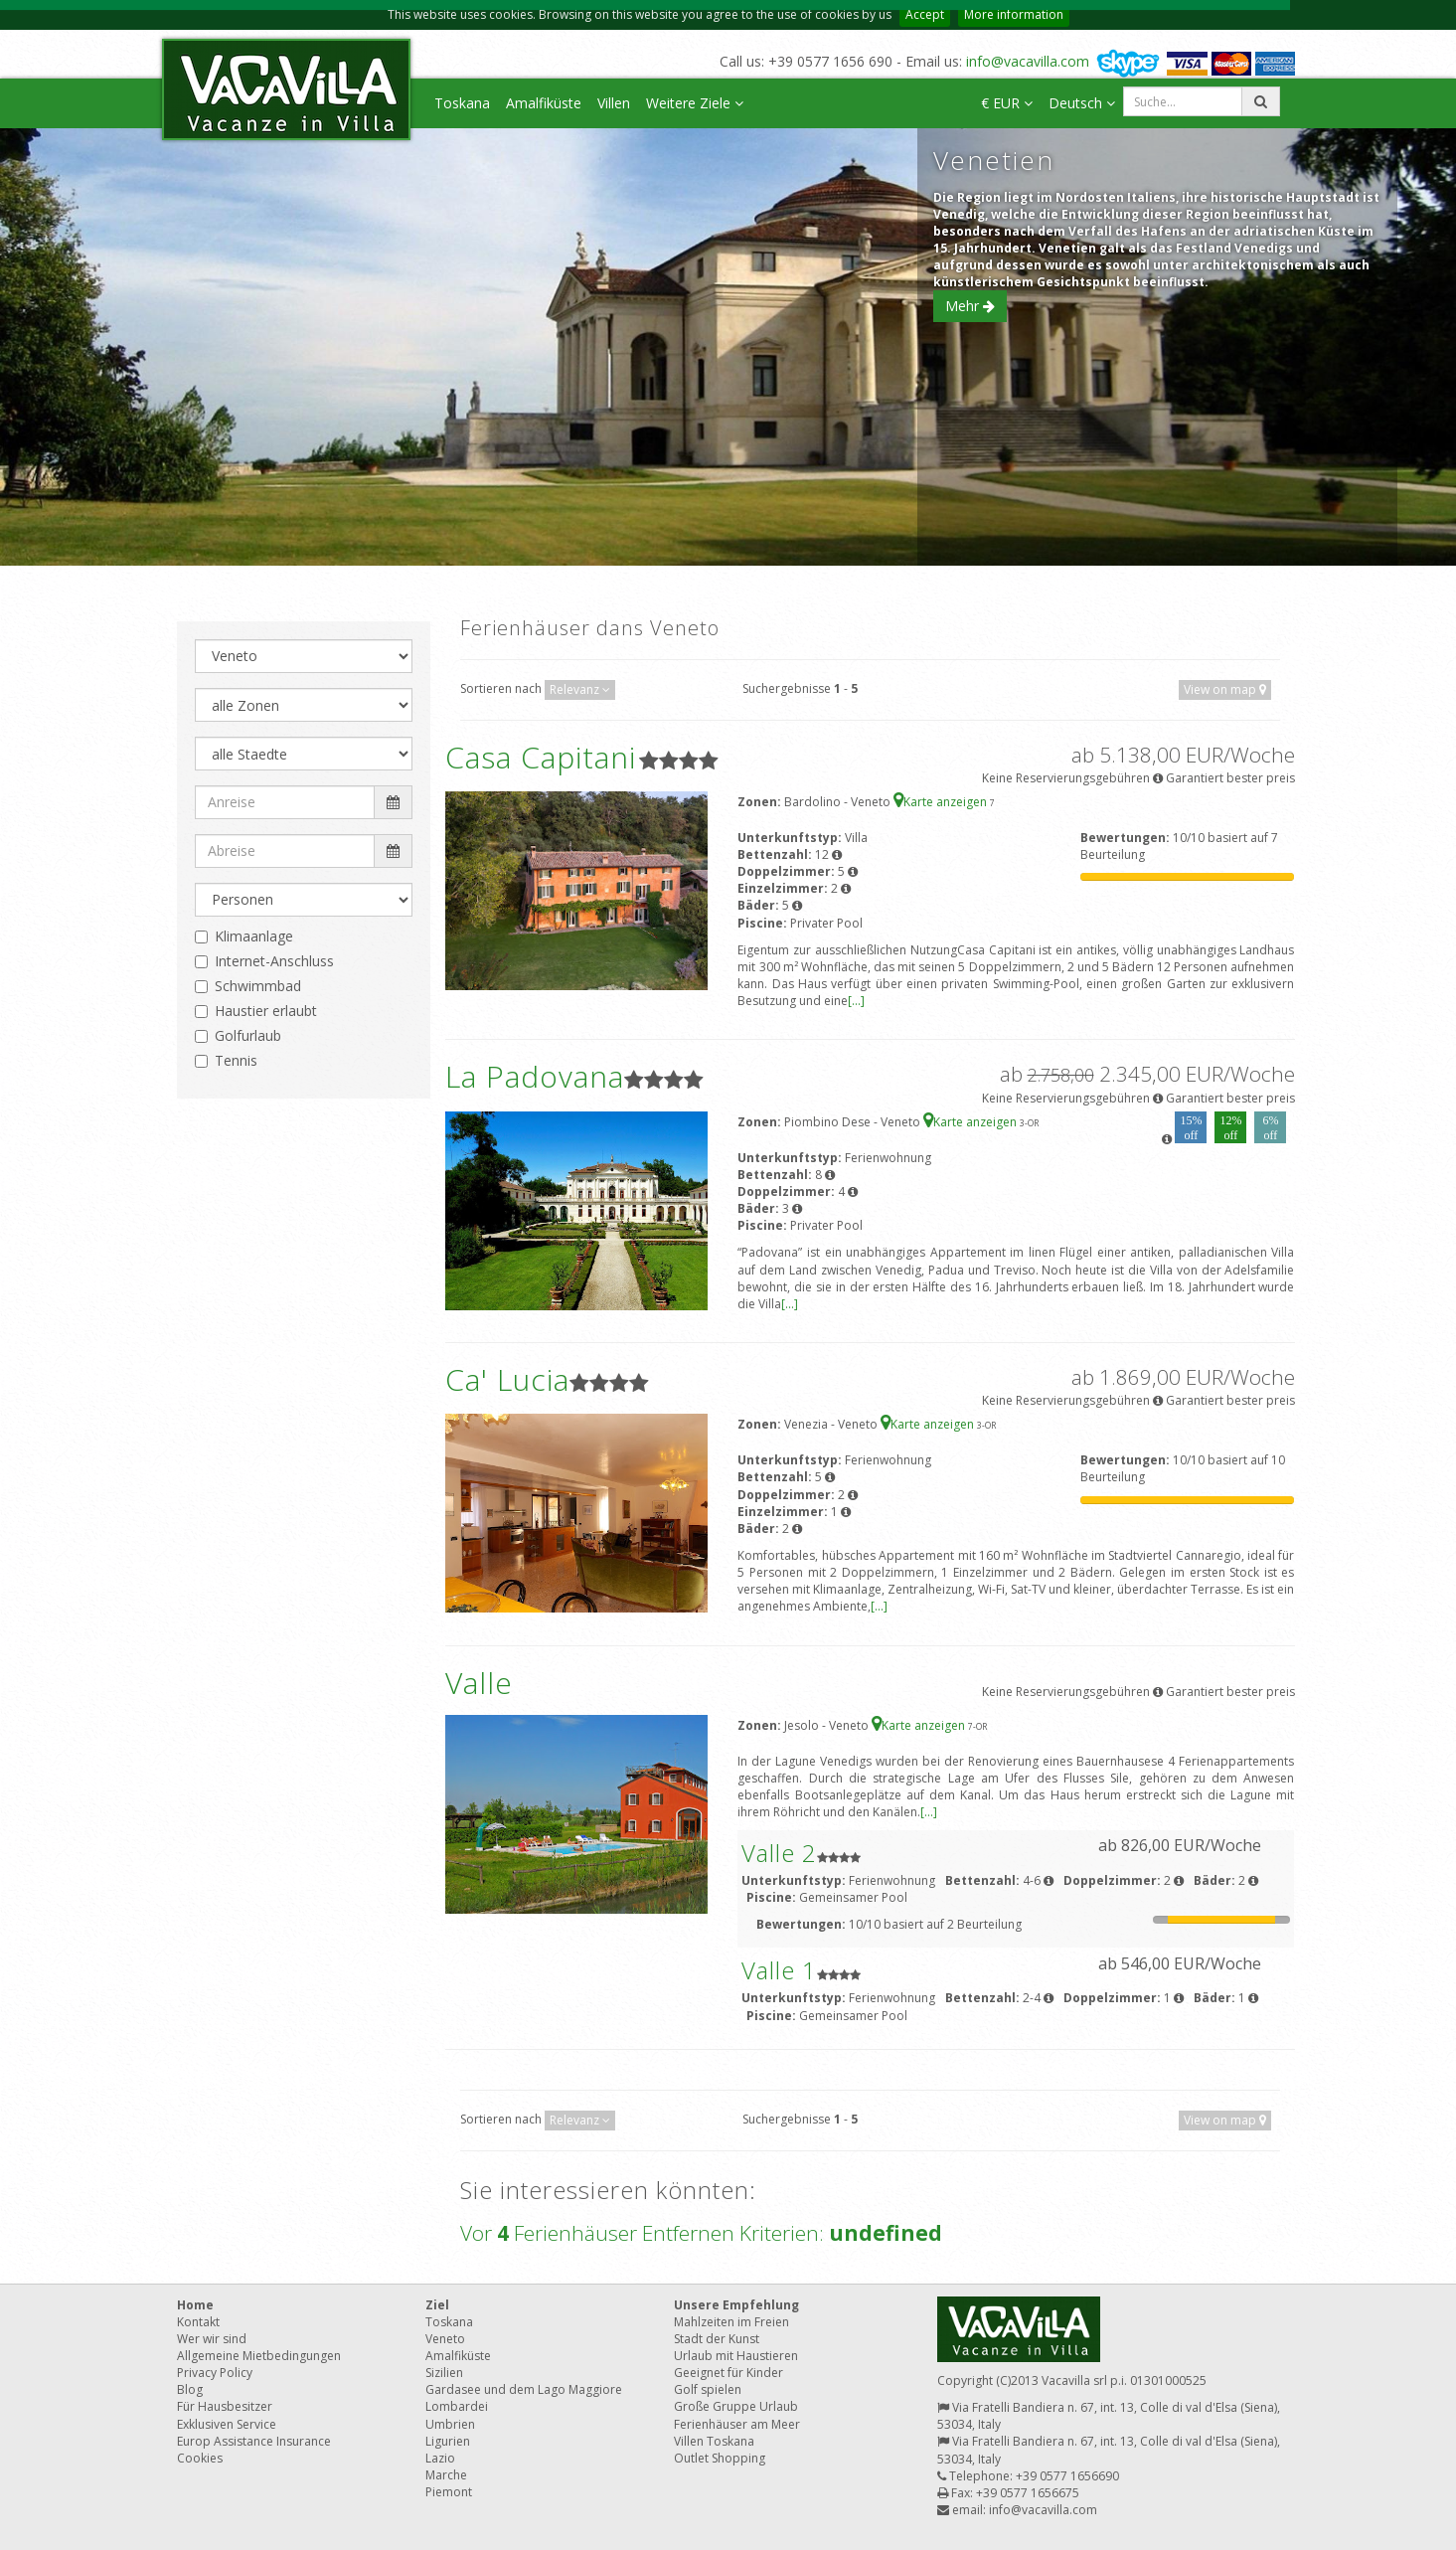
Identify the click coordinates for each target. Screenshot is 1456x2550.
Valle (479, 1682)
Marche (446, 2474)
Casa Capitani (540, 757)
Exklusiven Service (226, 2424)
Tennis (236, 1060)
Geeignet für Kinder (728, 2372)
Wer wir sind (211, 2338)
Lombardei (456, 2406)
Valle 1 (779, 1970)
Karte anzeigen (941, 801)
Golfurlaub (248, 1035)
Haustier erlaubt (266, 1010)
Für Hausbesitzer (224, 2406)
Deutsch (1082, 102)
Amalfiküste (543, 102)
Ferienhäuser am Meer (737, 2424)
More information (1013, 14)
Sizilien (444, 2372)
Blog (190, 2389)
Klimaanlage (254, 936)
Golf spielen (707, 2389)
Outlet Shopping (719, 2458)
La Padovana (534, 1076)
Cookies (200, 2458)
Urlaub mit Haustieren (736, 2355)
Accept (924, 14)
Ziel (437, 2304)
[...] (856, 1000)
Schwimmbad (258, 985)
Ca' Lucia (507, 1379)
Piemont (448, 2491)
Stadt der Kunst (716, 2338)
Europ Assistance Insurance (254, 2441)
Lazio (440, 2458)
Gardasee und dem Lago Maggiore (523, 2389)
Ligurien (447, 2441)
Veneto (445, 2338)
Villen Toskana (714, 2441)
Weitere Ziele (694, 102)
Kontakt (198, 2321)
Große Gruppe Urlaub (736, 2406)
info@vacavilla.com (1027, 61)
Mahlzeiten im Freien (731, 2321)
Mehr (970, 305)
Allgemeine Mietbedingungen (259, 2355)
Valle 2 (779, 1852)
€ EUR (1007, 102)
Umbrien (450, 2424)
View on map (1225, 689)
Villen (613, 102)
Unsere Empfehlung (736, 2304)
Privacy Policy (214, 2372)
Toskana (462, 102)
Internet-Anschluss (274, 960)
